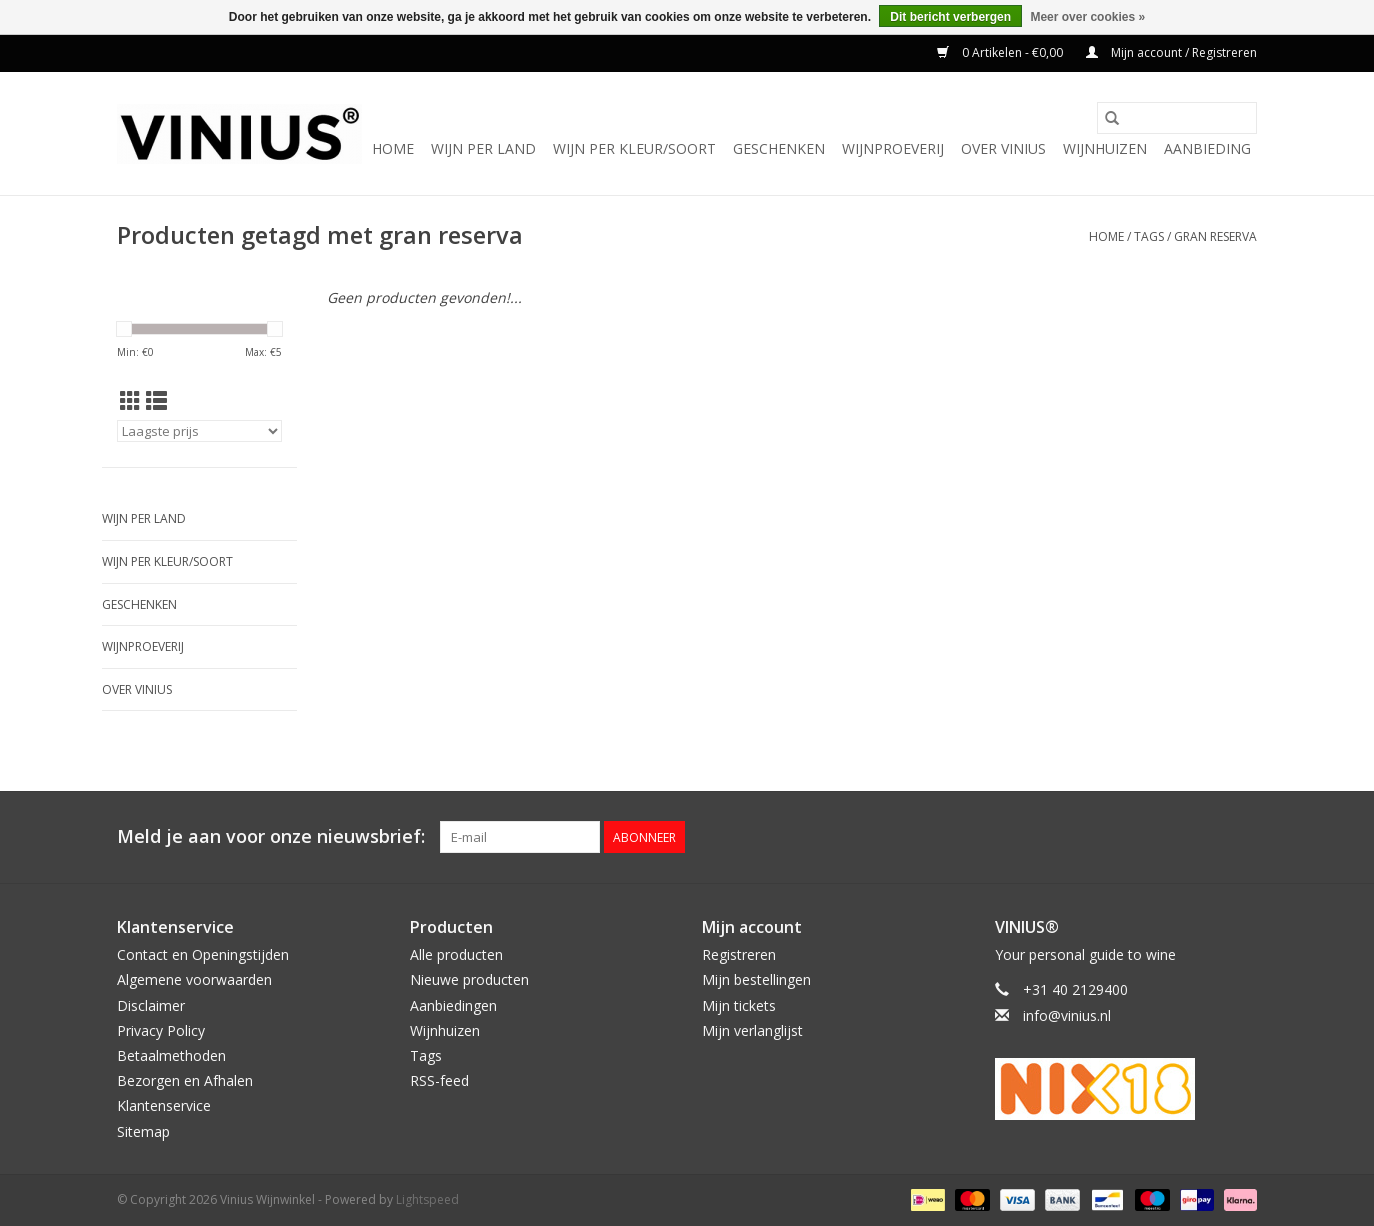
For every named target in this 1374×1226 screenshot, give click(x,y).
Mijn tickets (739, 1005)
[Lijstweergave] (156, 401)
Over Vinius (1003, 148)
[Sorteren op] (199, 431)
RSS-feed (439, 1080)
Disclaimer (151, 1005)
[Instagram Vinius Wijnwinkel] (1241, 837)
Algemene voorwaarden (194, 979)
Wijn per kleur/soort (634, 148)
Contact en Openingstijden (203, 954)
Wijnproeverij (893, 148)
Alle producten (456, 954)
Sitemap (143, 1131)
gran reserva (1215, 236)
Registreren (739, 954)
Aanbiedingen (453, 1005)
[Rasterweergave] (130, 401)
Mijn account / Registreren (1171, 52)
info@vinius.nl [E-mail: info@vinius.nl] (1067, 1015)
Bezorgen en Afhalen (185, 1080)
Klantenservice (164, 1105)
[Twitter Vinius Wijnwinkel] (1205, 837)
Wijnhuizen (1105, 148)
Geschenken (779, 148)
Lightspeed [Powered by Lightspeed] (427, 1199)
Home (393, 148)
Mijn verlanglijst (752, 1030)
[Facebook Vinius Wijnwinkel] (1169, 837)
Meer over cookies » (1087, 17)
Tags (1149, 236)
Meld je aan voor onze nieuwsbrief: (271, 836)
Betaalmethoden (171, 1055)
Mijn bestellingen (756, 979)
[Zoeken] (1177, 118)
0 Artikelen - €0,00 (1001, 52)
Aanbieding (1207, 148)
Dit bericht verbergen (950, 17)
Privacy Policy (161, 1030)
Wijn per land (483, 148)
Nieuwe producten (469, 979)
